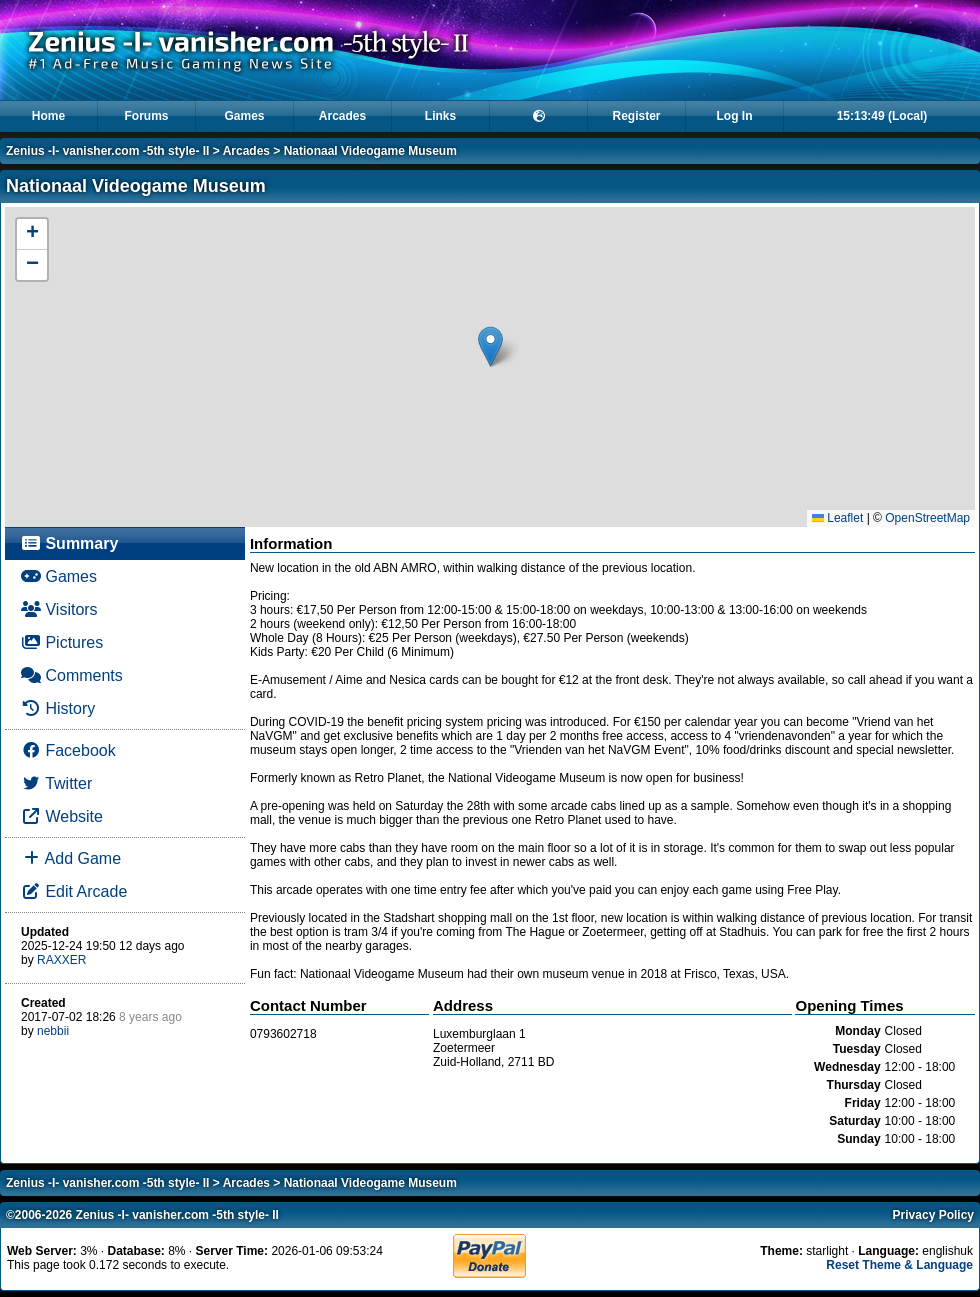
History (58, 708)
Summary (69, 543)
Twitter (56, 783)
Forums (146, 116)
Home (48, 116)
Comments (72, 675)
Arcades (342, 116)
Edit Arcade (74, 891)
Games (244, 116)
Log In (735, 116)
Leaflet (837, 518)
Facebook (68, 750)
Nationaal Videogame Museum (370, 151)
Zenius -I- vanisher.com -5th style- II (107, 151)
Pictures (62, 642)
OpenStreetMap (927, 518)
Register (636, 116)
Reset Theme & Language (899, 1265)
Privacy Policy (933, 1215)
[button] (490, 346)
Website (62, 816)
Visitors (59, 609)
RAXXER (61, 960)
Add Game (71, 858)
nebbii (53, 1031)
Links (440, 116)
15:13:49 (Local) (882, 116)
